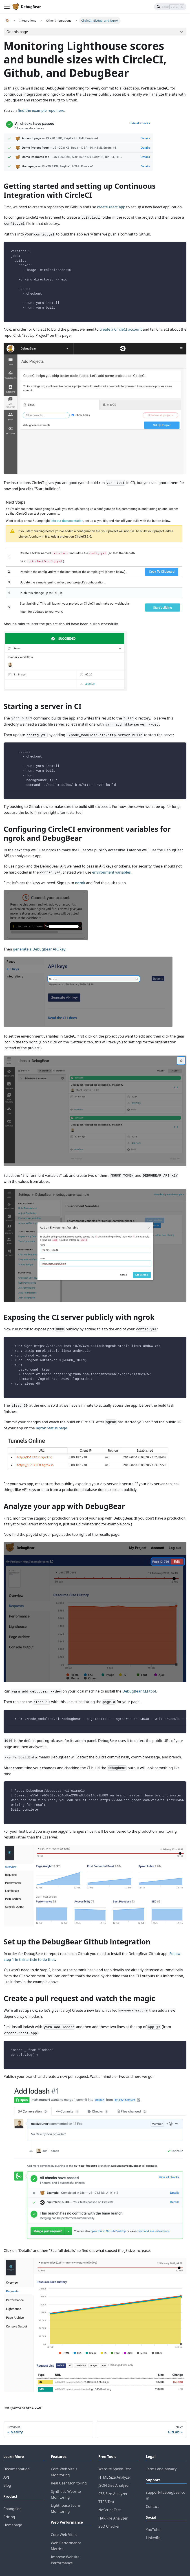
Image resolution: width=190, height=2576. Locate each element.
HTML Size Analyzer (114, 2477)
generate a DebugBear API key (39, 949)
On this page (17, 31)
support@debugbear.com (166, 2495)
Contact (152, 2506)
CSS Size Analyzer (113, 2493)
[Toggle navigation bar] (7, 6)
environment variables (111, 872)
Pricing (9, 2516)
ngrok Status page (51, 1428)
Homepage (12, 2524)
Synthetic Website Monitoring (66, 2494)
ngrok (80, 882)
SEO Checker (109, 2526)
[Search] (170, 6)
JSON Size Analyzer (114, 2485)
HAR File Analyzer (113, 2518)
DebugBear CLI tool (139, 1691)
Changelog (12, 2508)
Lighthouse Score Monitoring (65, 2508)
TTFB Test (106, 2501)
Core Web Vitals (64, 2534)
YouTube (153, 2529)
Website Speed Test (114, 2468)
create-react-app (111, 206)
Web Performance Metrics (66, 2545)
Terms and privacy (161, 2468)
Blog (7, 2485)
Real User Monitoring (69, 2483)
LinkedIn (153, 2537)
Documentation (16, 2468)
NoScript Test (109, 2509)
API (6, 2477)
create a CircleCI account (120, 329)
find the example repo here (41, 110)
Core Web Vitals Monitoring (64, 2471)
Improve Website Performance (65, 2559)
